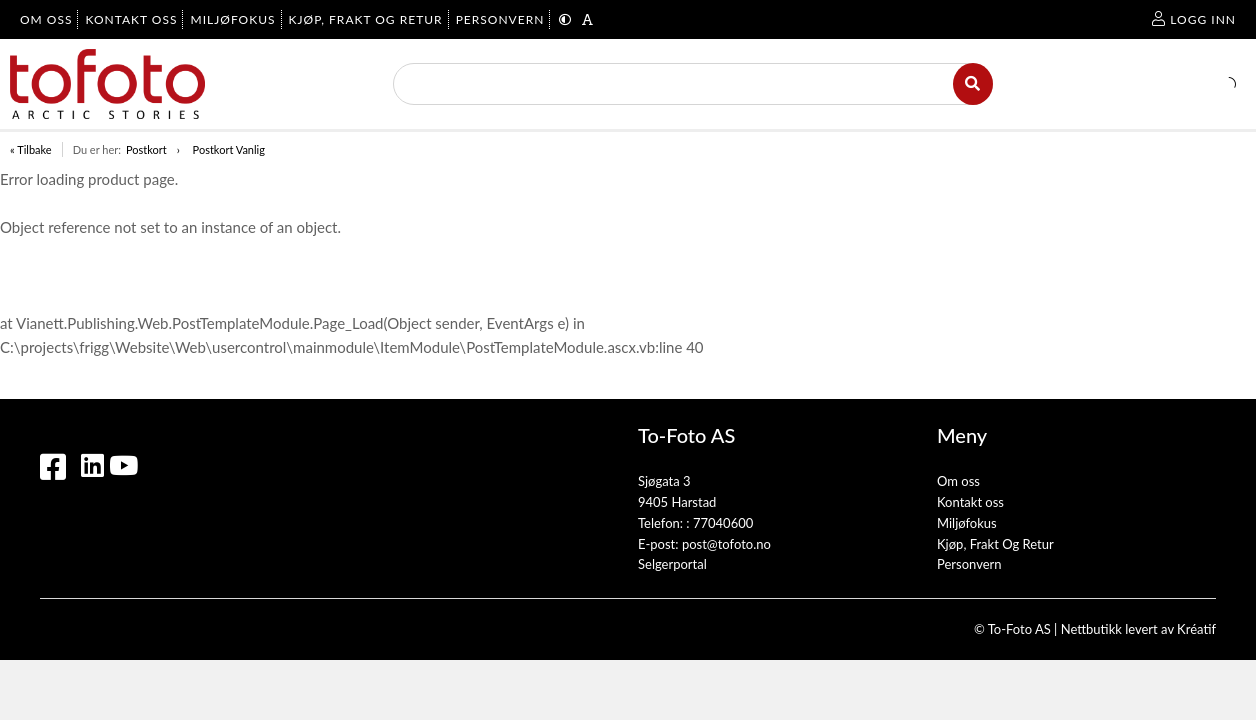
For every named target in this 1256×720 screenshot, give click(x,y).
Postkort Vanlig (229, 149)
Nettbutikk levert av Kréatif (1138, 629)
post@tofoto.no (726, 544)
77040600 (723, 523)
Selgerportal (672, 564)
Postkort (146, 149)
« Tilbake (31, 149)
